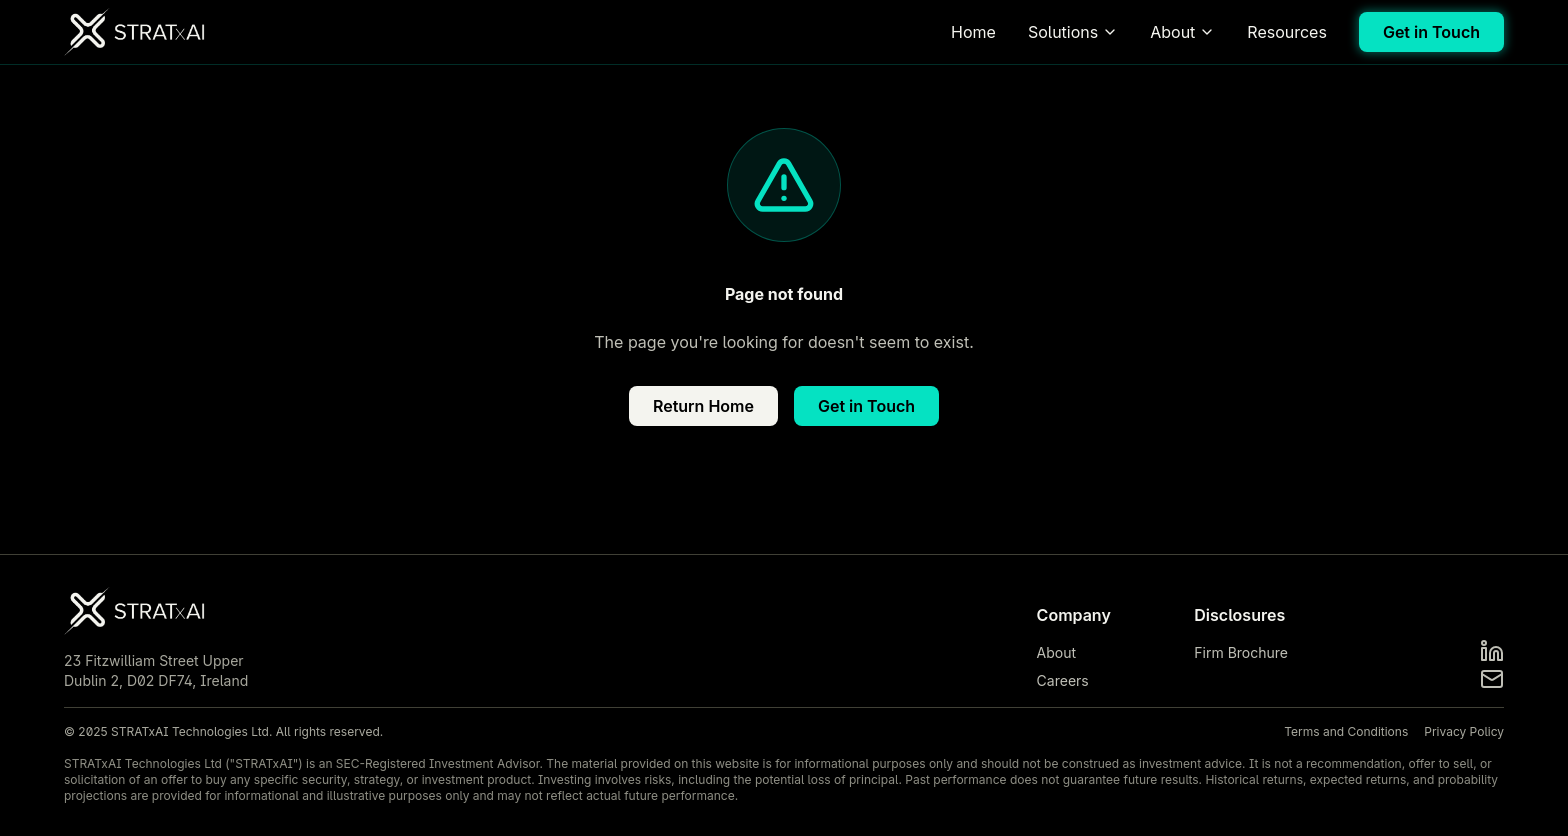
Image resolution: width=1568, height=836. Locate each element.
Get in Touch (1431, 32)
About (1182, 32)
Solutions (1073, 32)
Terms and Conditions (1346, 731)
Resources (1287, 32)
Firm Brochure (1241, 652)
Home (973, 32)
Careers (1063, 680)
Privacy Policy (1464, 731)
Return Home (703, 406)
